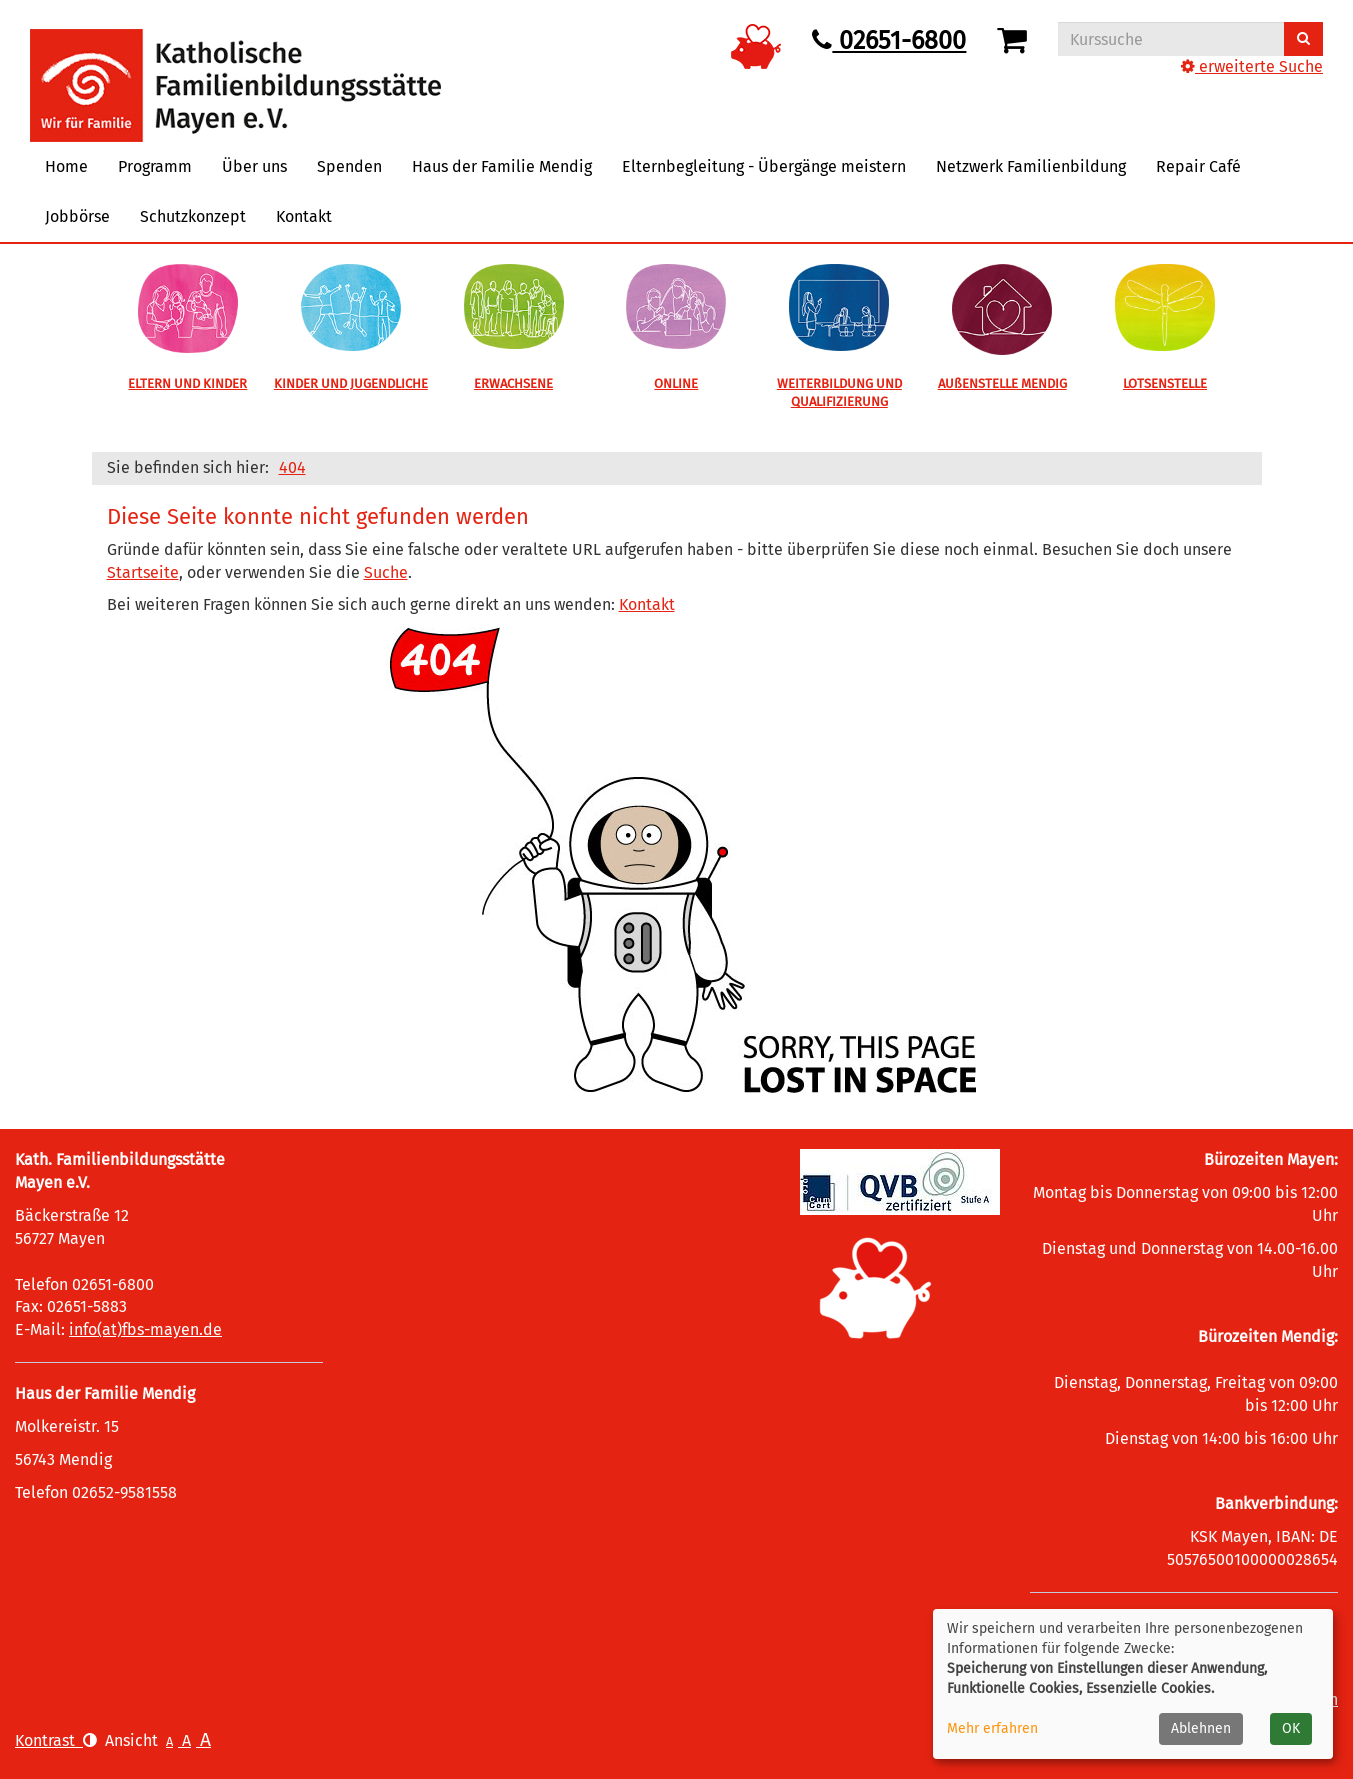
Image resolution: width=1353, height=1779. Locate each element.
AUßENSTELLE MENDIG (1002, 383)
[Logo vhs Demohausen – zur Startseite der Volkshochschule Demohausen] (235, 69)
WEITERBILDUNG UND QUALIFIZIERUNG (839, 393)
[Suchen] (1303, 39)
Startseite (143, 572)
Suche (386, 572)
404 (292, 467)
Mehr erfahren (992, 1728)
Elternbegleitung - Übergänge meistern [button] (764, 166)
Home (66, 166)
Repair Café (1198, 166)
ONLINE (676, 383)
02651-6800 (889, 41)
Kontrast (56, 1740)
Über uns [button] (254, 166)
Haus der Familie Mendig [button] (502, 166)
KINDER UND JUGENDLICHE (351, 383)
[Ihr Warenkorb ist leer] (1015, 41)
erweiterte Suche (1252, 66)
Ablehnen (1201, 1728)
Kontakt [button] (304, 216)
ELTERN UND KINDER (187, 383)
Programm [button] (155, 166)
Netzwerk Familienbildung (1031, 166)
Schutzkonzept (193, 216)
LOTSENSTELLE (1165, 383)
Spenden (349, 166)
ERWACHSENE (513, 383)
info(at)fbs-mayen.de (145, 1329)
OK (1291, 1728)
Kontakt (647, 604)
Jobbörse (77, 216)
